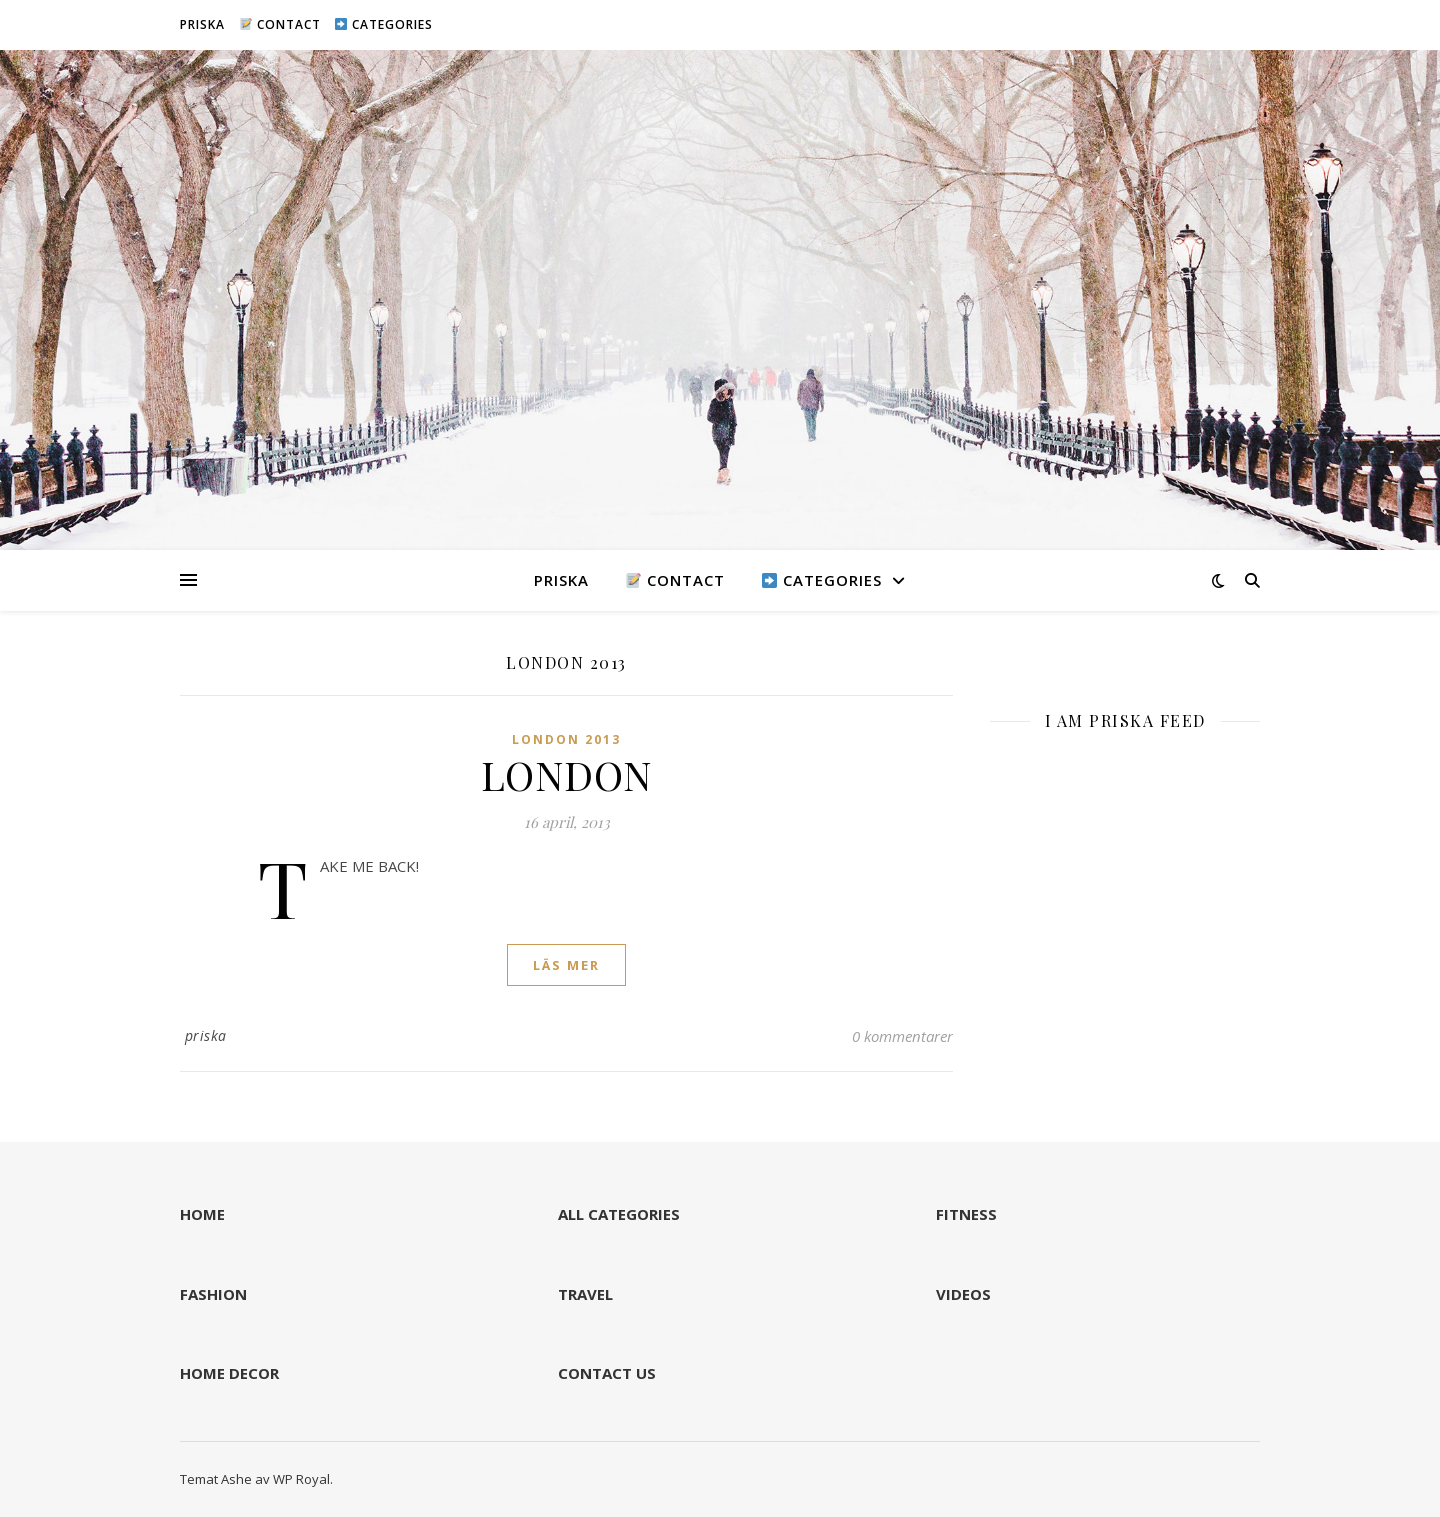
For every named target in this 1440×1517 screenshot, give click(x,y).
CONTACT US (607, 1373)
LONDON (567, 774)
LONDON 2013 (566, 739)
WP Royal (301, 1479)
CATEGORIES (384, 24)
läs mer (566, 965)
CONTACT (280, 24)
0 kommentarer (902, 1036)
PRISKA (202, 24)
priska (206, 1035)
